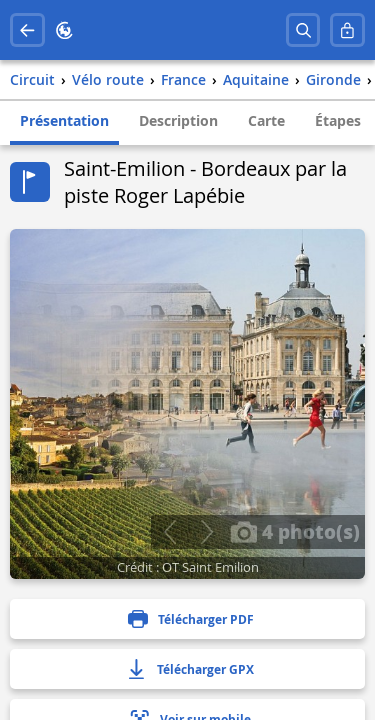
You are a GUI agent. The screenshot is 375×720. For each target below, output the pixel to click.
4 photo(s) (295, 531)
